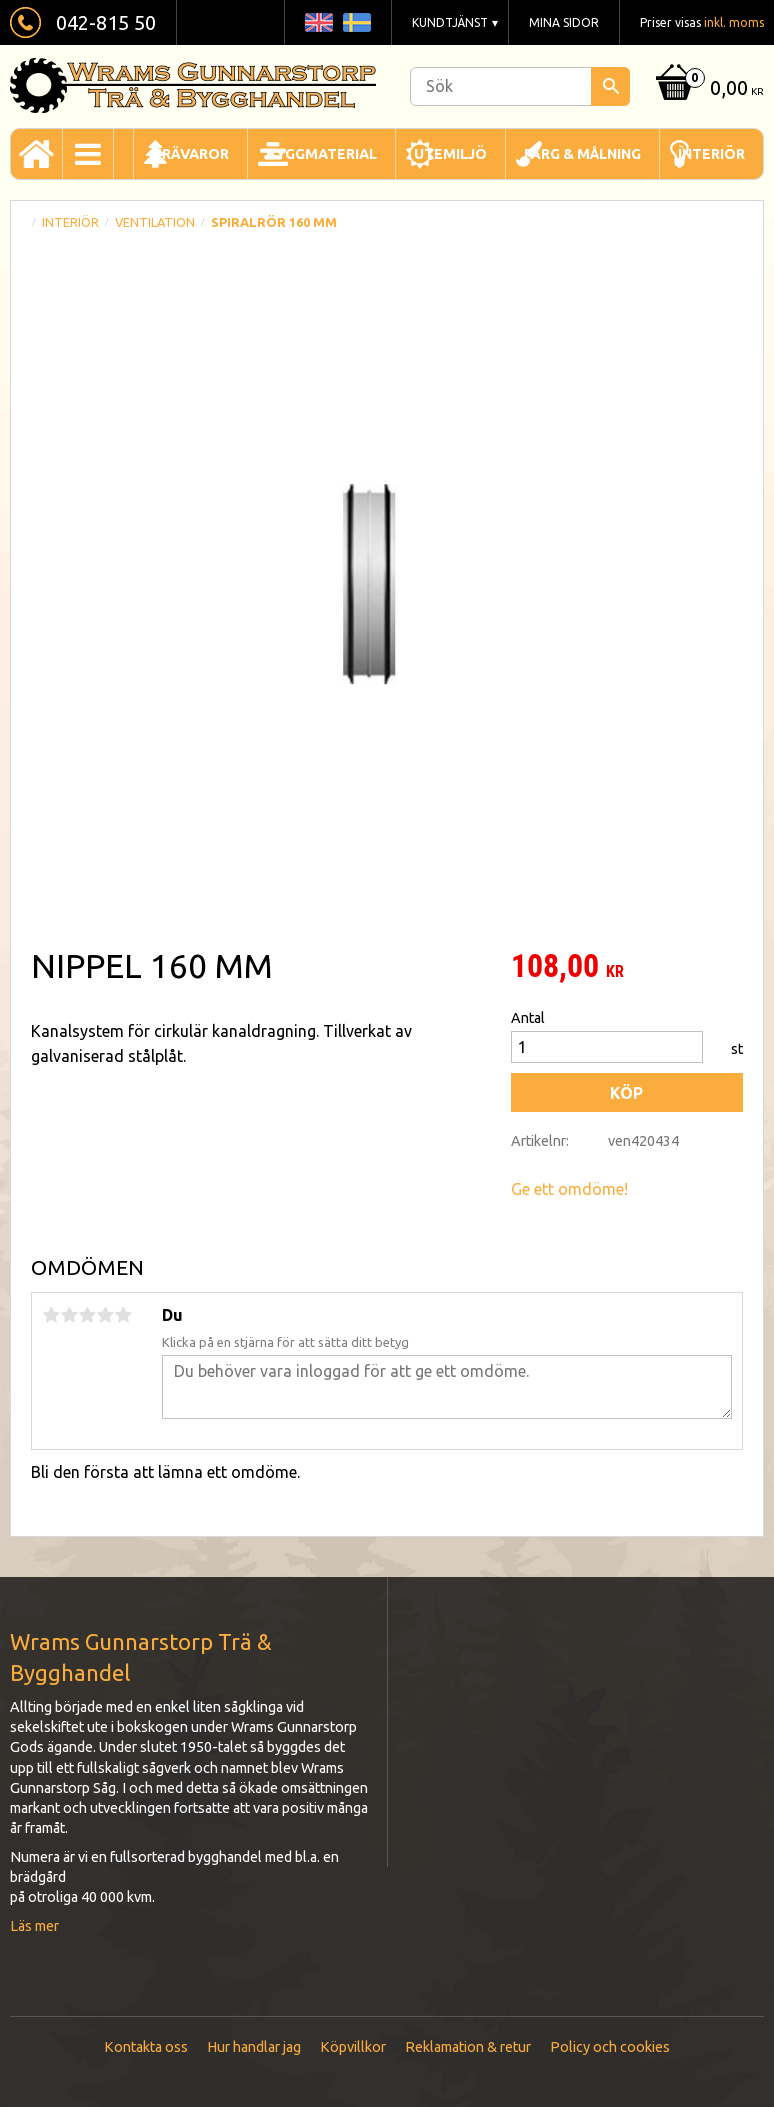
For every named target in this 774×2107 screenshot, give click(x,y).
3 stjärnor (87, 1315)
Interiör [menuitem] (711, 154)
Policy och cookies (610, 2047)
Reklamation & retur (468, 2047)
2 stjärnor (69, 1315)
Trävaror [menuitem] (190, 154)
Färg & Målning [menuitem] (582, 154)
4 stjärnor (105, 1315)
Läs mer (34, 1926)
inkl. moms (734, 22)
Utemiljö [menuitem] (450, 154)
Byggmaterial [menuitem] (321, 154)
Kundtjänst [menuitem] (450, 22)
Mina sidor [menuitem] (564, 22)
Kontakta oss (146, 2047)
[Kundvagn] (707, 89)
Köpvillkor (353, 2047)
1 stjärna (51, 1315)
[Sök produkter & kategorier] (520, 86)
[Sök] (610, 86)
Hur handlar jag (254, 2047)
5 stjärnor (123, 1315)
